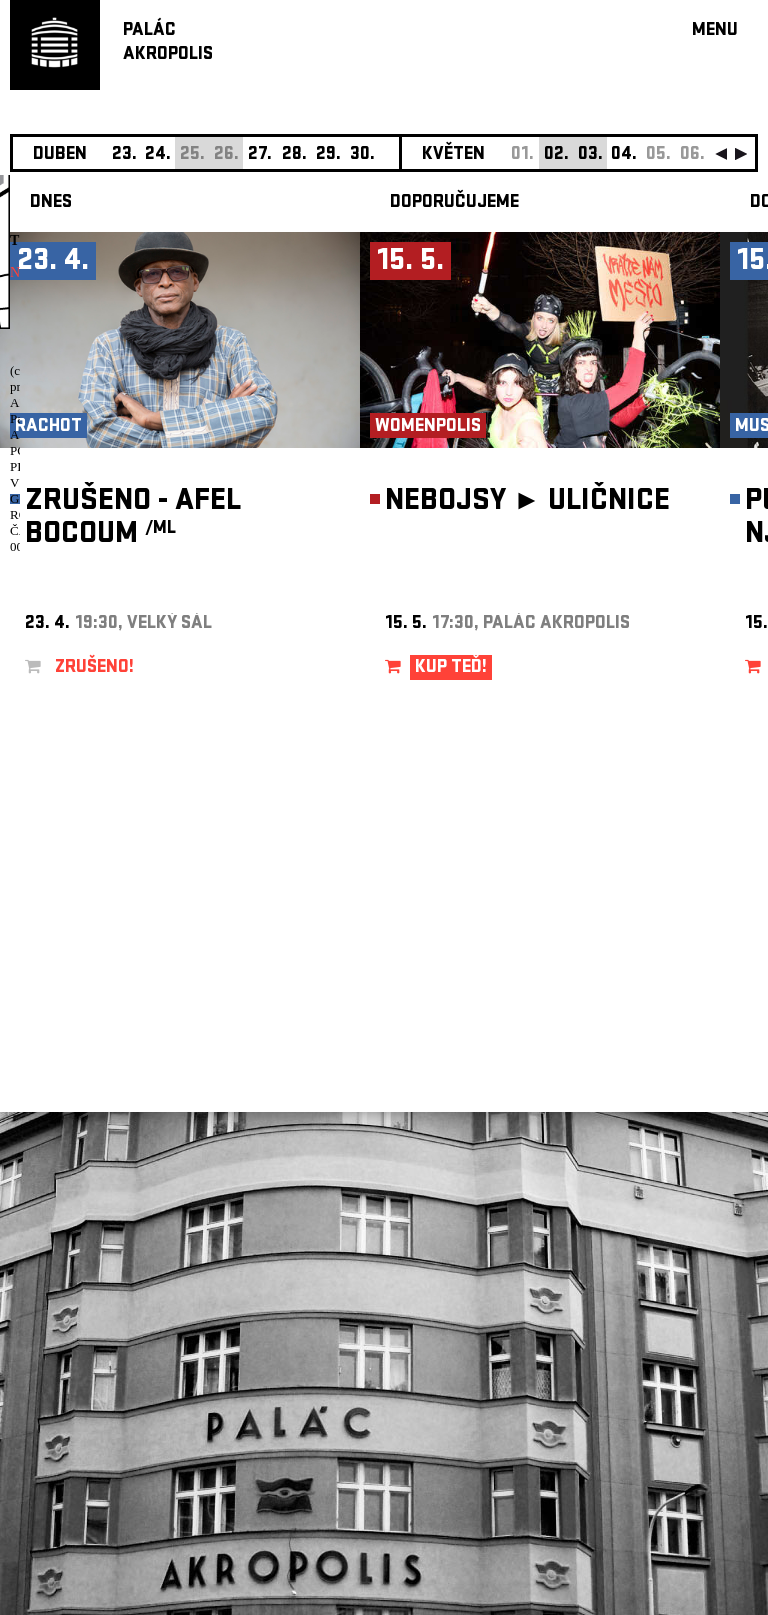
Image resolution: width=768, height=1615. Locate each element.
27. (260, 155)
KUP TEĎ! (451, 668)
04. (624, 155)
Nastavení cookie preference (89, 1343)
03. (590, 155)
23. (124, 155)
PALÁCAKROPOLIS (168, 43)
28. (294, 155)
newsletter (629, 1110)
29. (328, 155)
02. (556, 155)
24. (158, 155)
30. (362, 155)
